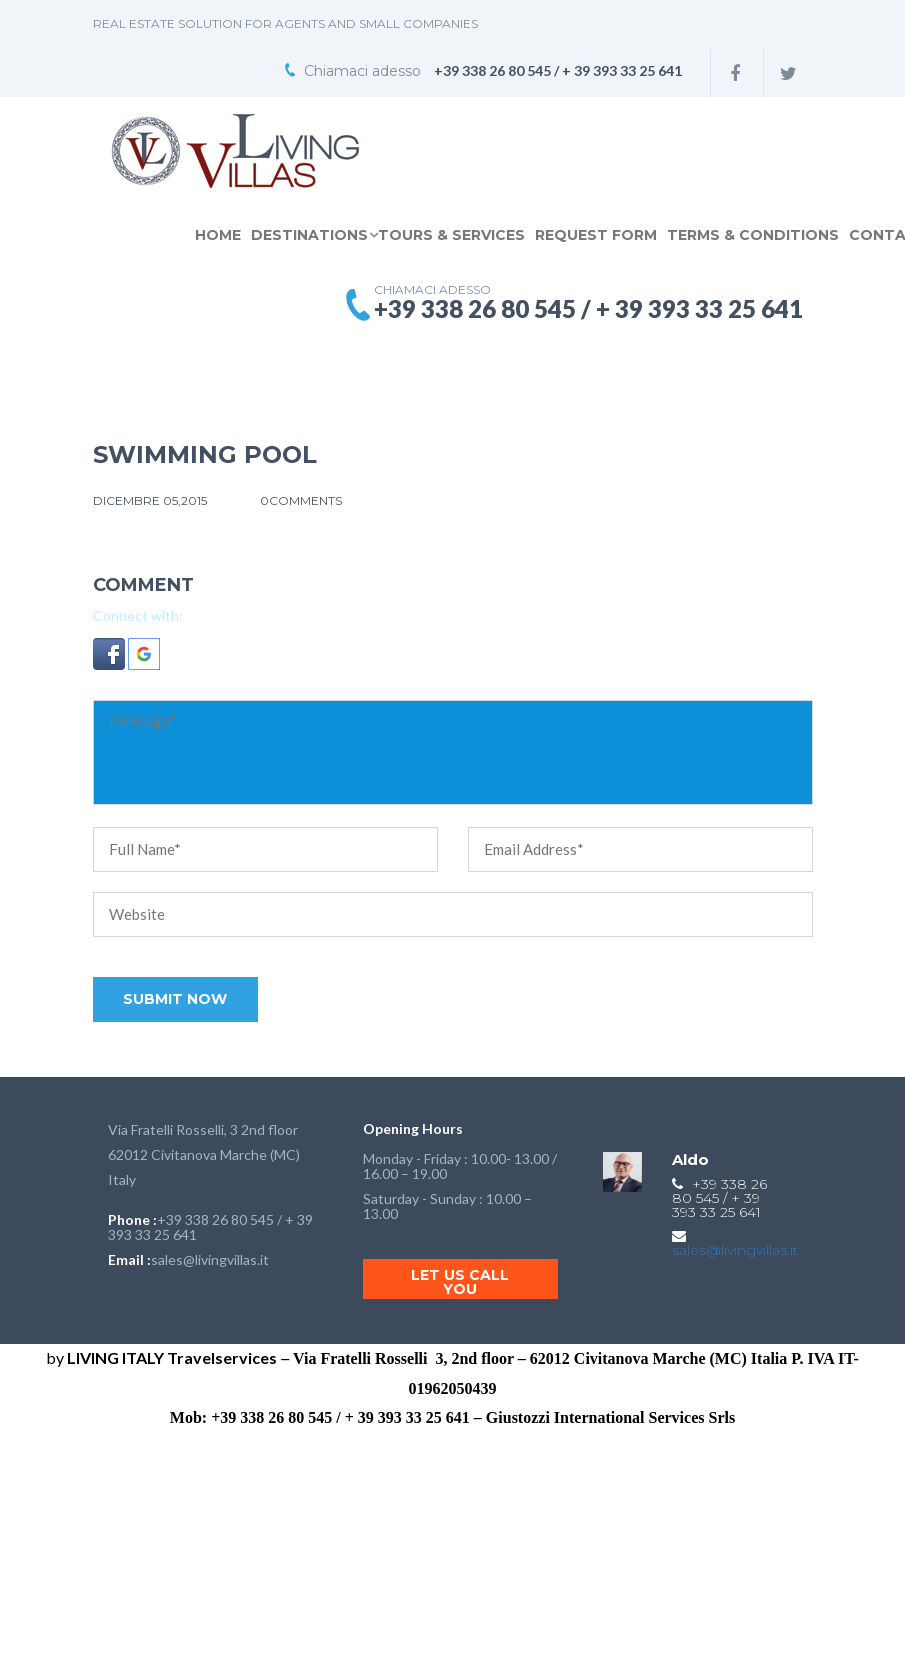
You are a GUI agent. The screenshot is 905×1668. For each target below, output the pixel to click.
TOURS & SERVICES (451, 235)
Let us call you (460, 1282)
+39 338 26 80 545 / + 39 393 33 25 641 (210, 1227)
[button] (111, 658)
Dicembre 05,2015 (151, 500)
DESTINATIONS (309, 235)
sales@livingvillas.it (210, 1259)
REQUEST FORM (596, 235)
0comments (301, 500)
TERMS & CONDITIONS (753, 235)
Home (218, 235)
